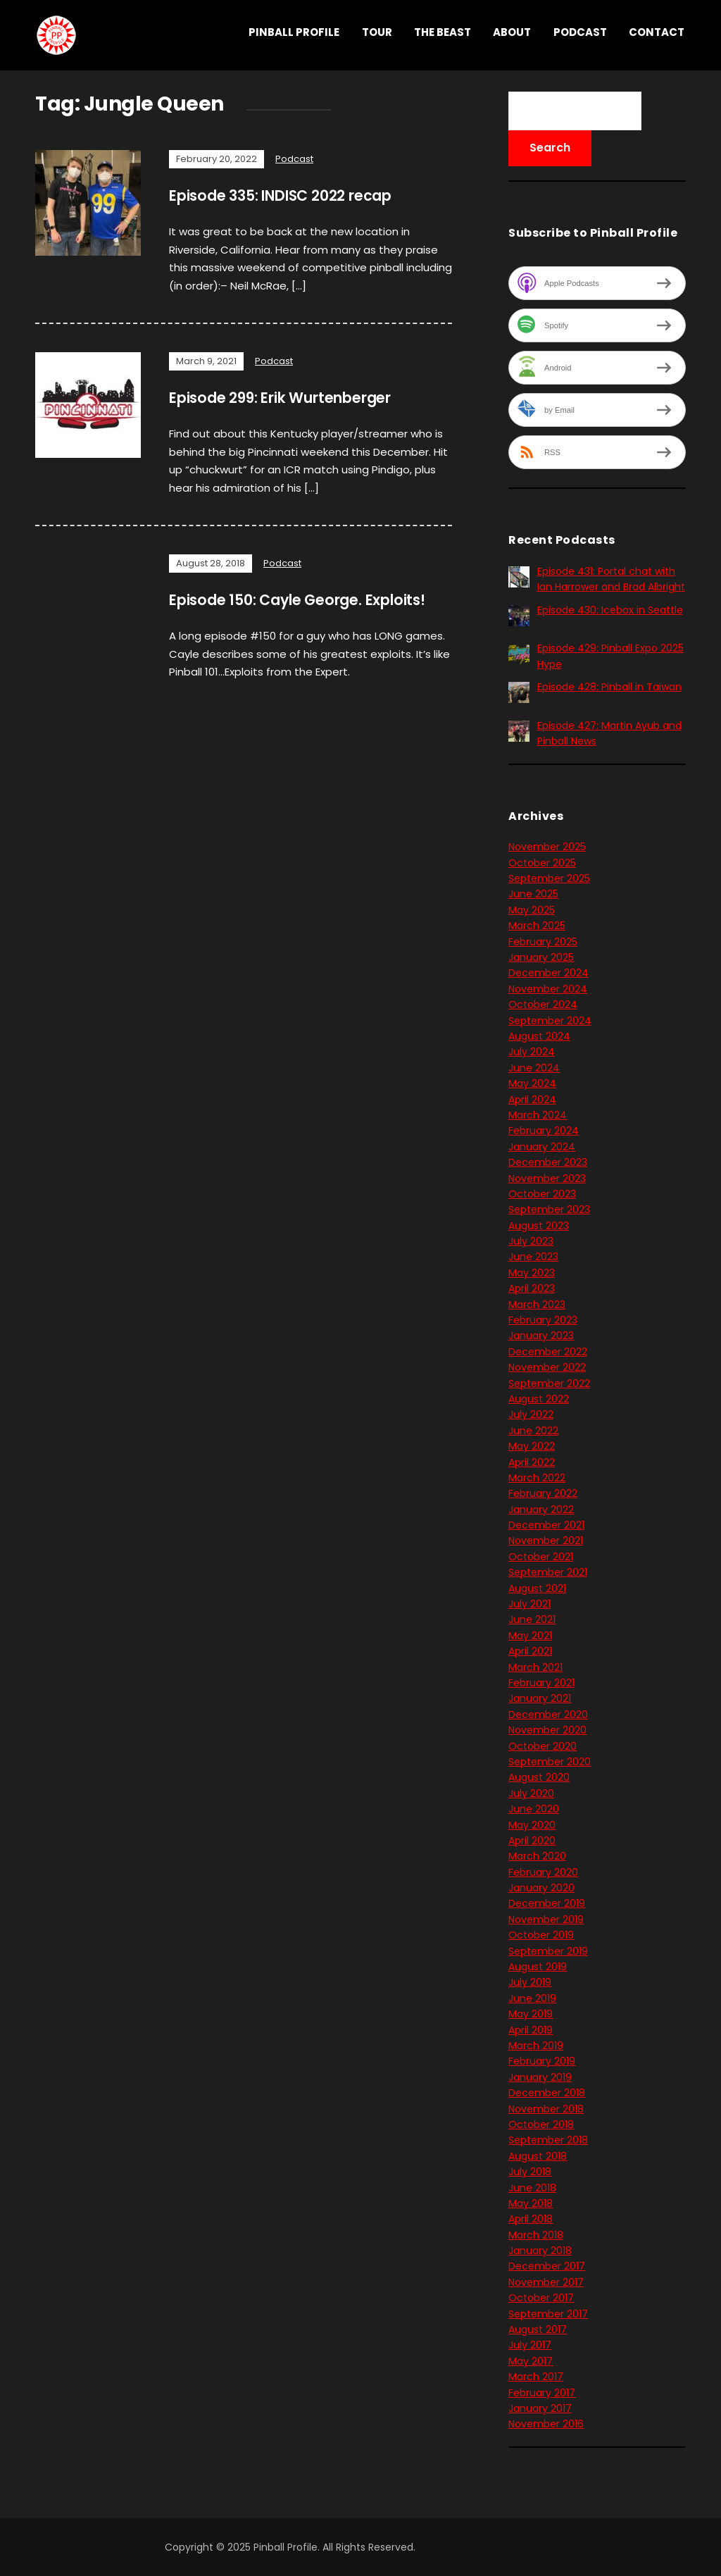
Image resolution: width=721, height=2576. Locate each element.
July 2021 (529, 1604)
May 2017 (530, 2361)
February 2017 (541, 2393)
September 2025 (549, 878)
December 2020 (548, 1714)
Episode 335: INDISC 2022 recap (292, 195)
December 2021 (546, 1525)
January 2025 (541, 957)
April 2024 (532, 1100)
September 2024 (549, 1021)
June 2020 (533, 1809)
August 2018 (537, 2156)
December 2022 (547, 1352)
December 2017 (546, 2266)
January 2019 (540, 2077)
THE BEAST (442, 32)
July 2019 (529, 1982)
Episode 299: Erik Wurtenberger (292, 398)
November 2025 (547, 847)
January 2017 (540, 2408)
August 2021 (537, 1588)
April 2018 (530, 2219)
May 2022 (531, 1446)
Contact (656, 32)
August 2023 (538, 1226)
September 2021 (547, 1572)
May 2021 (530, 1636)
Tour (377, 32)
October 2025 (542, 863)
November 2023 (547, 1178)
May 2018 (530, 2203)
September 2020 (549, 1762)
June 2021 (532, 1619)
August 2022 (538, 1399)
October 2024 (542, 1004)
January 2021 (539, 1698)
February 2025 (542, 942)
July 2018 (529, 2172)
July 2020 (531, 1793)
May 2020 (532, 1825)
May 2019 (530, 2014)
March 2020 (537, 1856)
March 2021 (535, 1667)
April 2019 (530, 2030)
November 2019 (546, 1919)
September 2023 (549, 1209)
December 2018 (546, 2093)
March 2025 (536, 926)
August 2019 (537, 1967)
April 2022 (531, 1462)
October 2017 (541, 2298)
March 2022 (536, 1478)
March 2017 (535, 2377)
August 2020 (539, 1777)
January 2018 (540, 2251)
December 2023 (547, 1162)
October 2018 (541, 2124)
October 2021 (540, 1557)
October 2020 (542, 1746)
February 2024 (543, 1131)
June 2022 (533, 1431)
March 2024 (537, 1115)
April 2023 (531, 1288)
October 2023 (542, 1194)
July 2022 (530, 1414)
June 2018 (532, 2188)
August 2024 (539, 1036)
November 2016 (546, 2424)
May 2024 (532, 1083)
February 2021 (541, 1683)
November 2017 (546, 2282)
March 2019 (535, 2046)
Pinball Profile (294, 32)
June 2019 (532, 1998)
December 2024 (548, 973)
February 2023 (542, 1320)
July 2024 (531, 1052)
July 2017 (529, 2345)
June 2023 (533, 1257)
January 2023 (541, 1336)
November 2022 (547, 1367)
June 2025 (533, 894)
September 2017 (548, 2314)
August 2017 (537, 2329)
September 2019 (548, 1951)
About (512, 32)
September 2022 (549, 1383)
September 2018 (548, 2140)
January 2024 (541, 1147)
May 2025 (531, 910)
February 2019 (541, 2061)
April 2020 (532, 1841)
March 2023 (536, 1305)
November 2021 (545, 1540)
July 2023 (530, 1241)
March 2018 (535, 2235)
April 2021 (530, 1651)
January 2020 (541, 1888)
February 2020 (543, 1872)
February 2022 (542, 1493)
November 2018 (546, 2109)
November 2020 (547, 1730)
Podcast (580, 32)
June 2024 (534, 1068)
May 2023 (531, 1273)
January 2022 (541, 1509)
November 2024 (547, 989)
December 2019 (546, 1903)
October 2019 (541, 1935)
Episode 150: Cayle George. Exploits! (309, 600)
